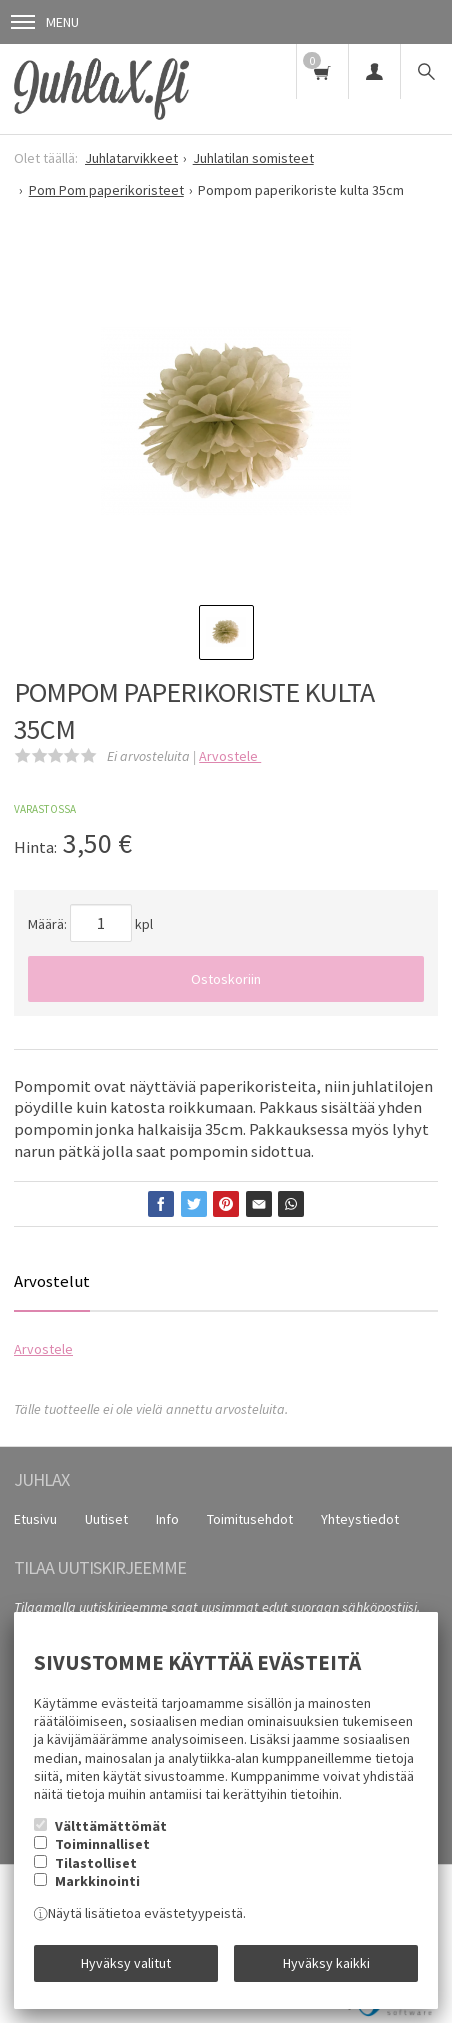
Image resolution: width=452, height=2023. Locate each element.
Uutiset (106, 1519)
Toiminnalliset (102, 1844)
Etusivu (35, 1519)
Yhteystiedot (360, 1519)
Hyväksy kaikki (326, 1963)
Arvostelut (52, 1281)
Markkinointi (97, 1881)
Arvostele (230, 756)
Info (167, 1519)
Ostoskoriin (226, 979)
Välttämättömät (111, 1826)
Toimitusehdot (250, 1519)
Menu (45, 22)
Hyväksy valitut (126, 1963)
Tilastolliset (96, 1863)
